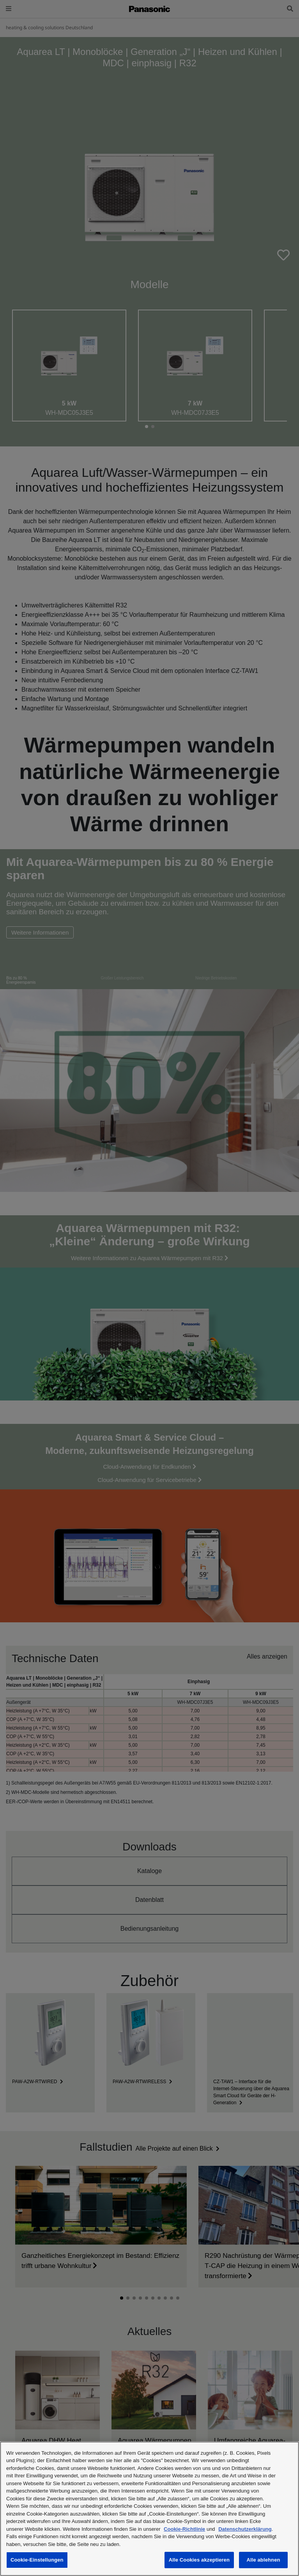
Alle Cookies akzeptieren (199, 2560)
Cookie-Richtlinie (184, 2529)
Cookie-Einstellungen (37, 2560)
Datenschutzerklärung (245, 2529)
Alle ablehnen (263, 2560)
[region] (149, 2508)
